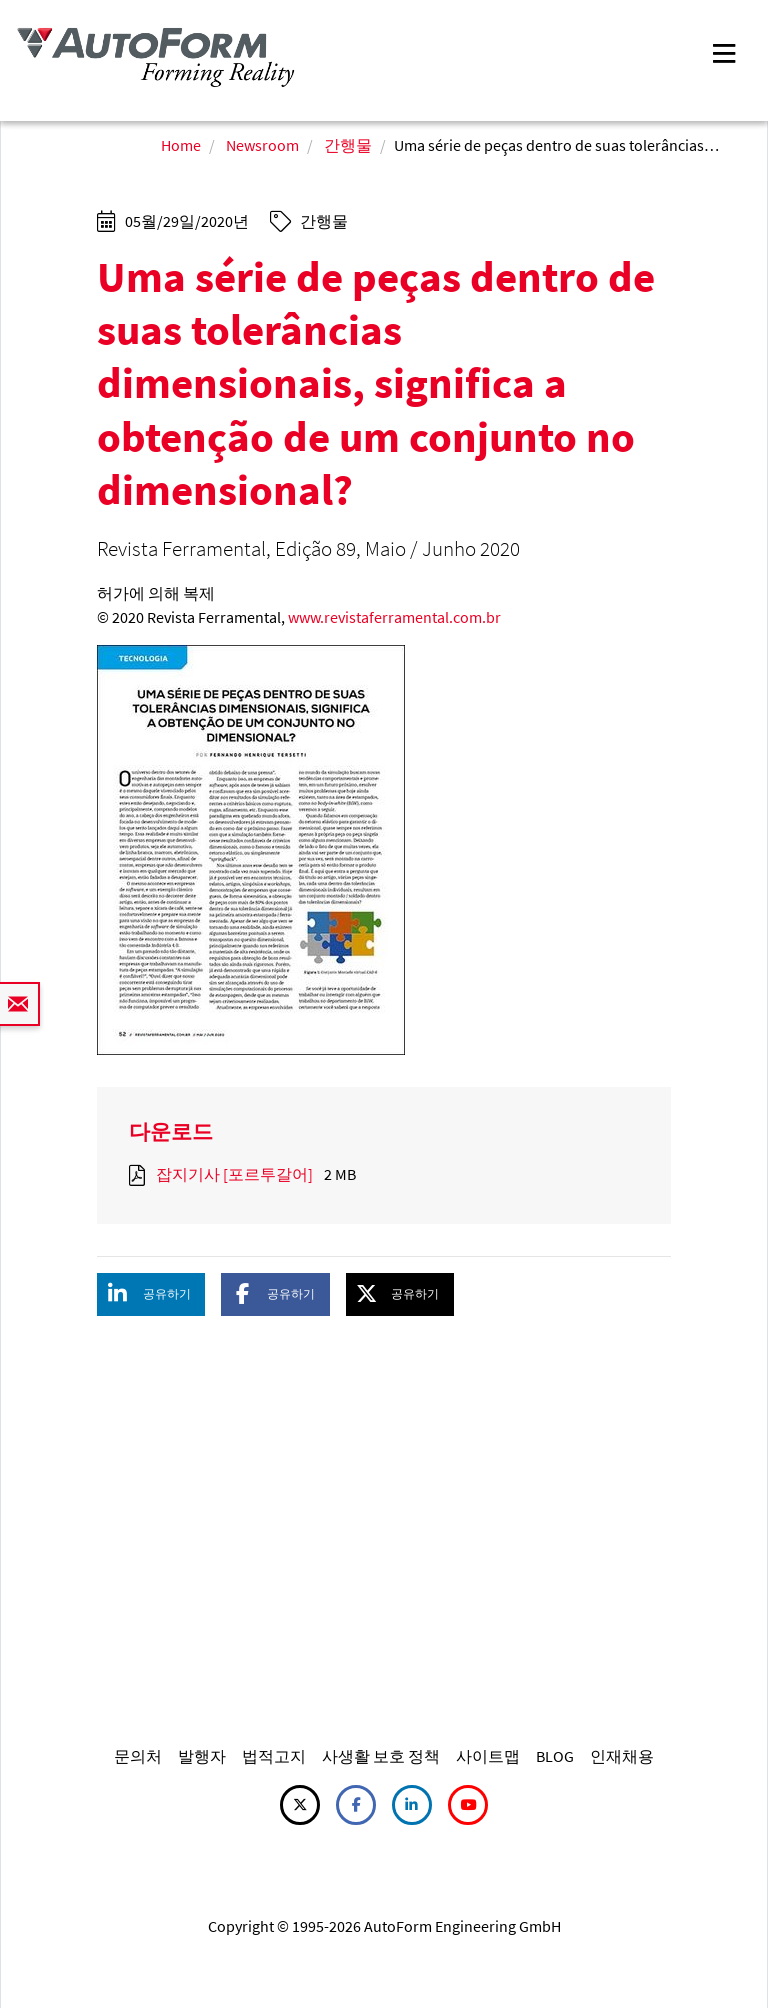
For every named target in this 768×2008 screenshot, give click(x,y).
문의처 (138, 1756)
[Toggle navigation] (724, 51)
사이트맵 (488, 1756)
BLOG (555, 1756)
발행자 (202, 1756)
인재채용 (622, 1756)
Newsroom (262, 145)
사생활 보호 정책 (381, 1756)
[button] (151, 1294)
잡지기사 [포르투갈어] (234, 1174)
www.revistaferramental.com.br (394, 617)
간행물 (348, 145)
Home (181, 145)
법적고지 (274, 1756)
